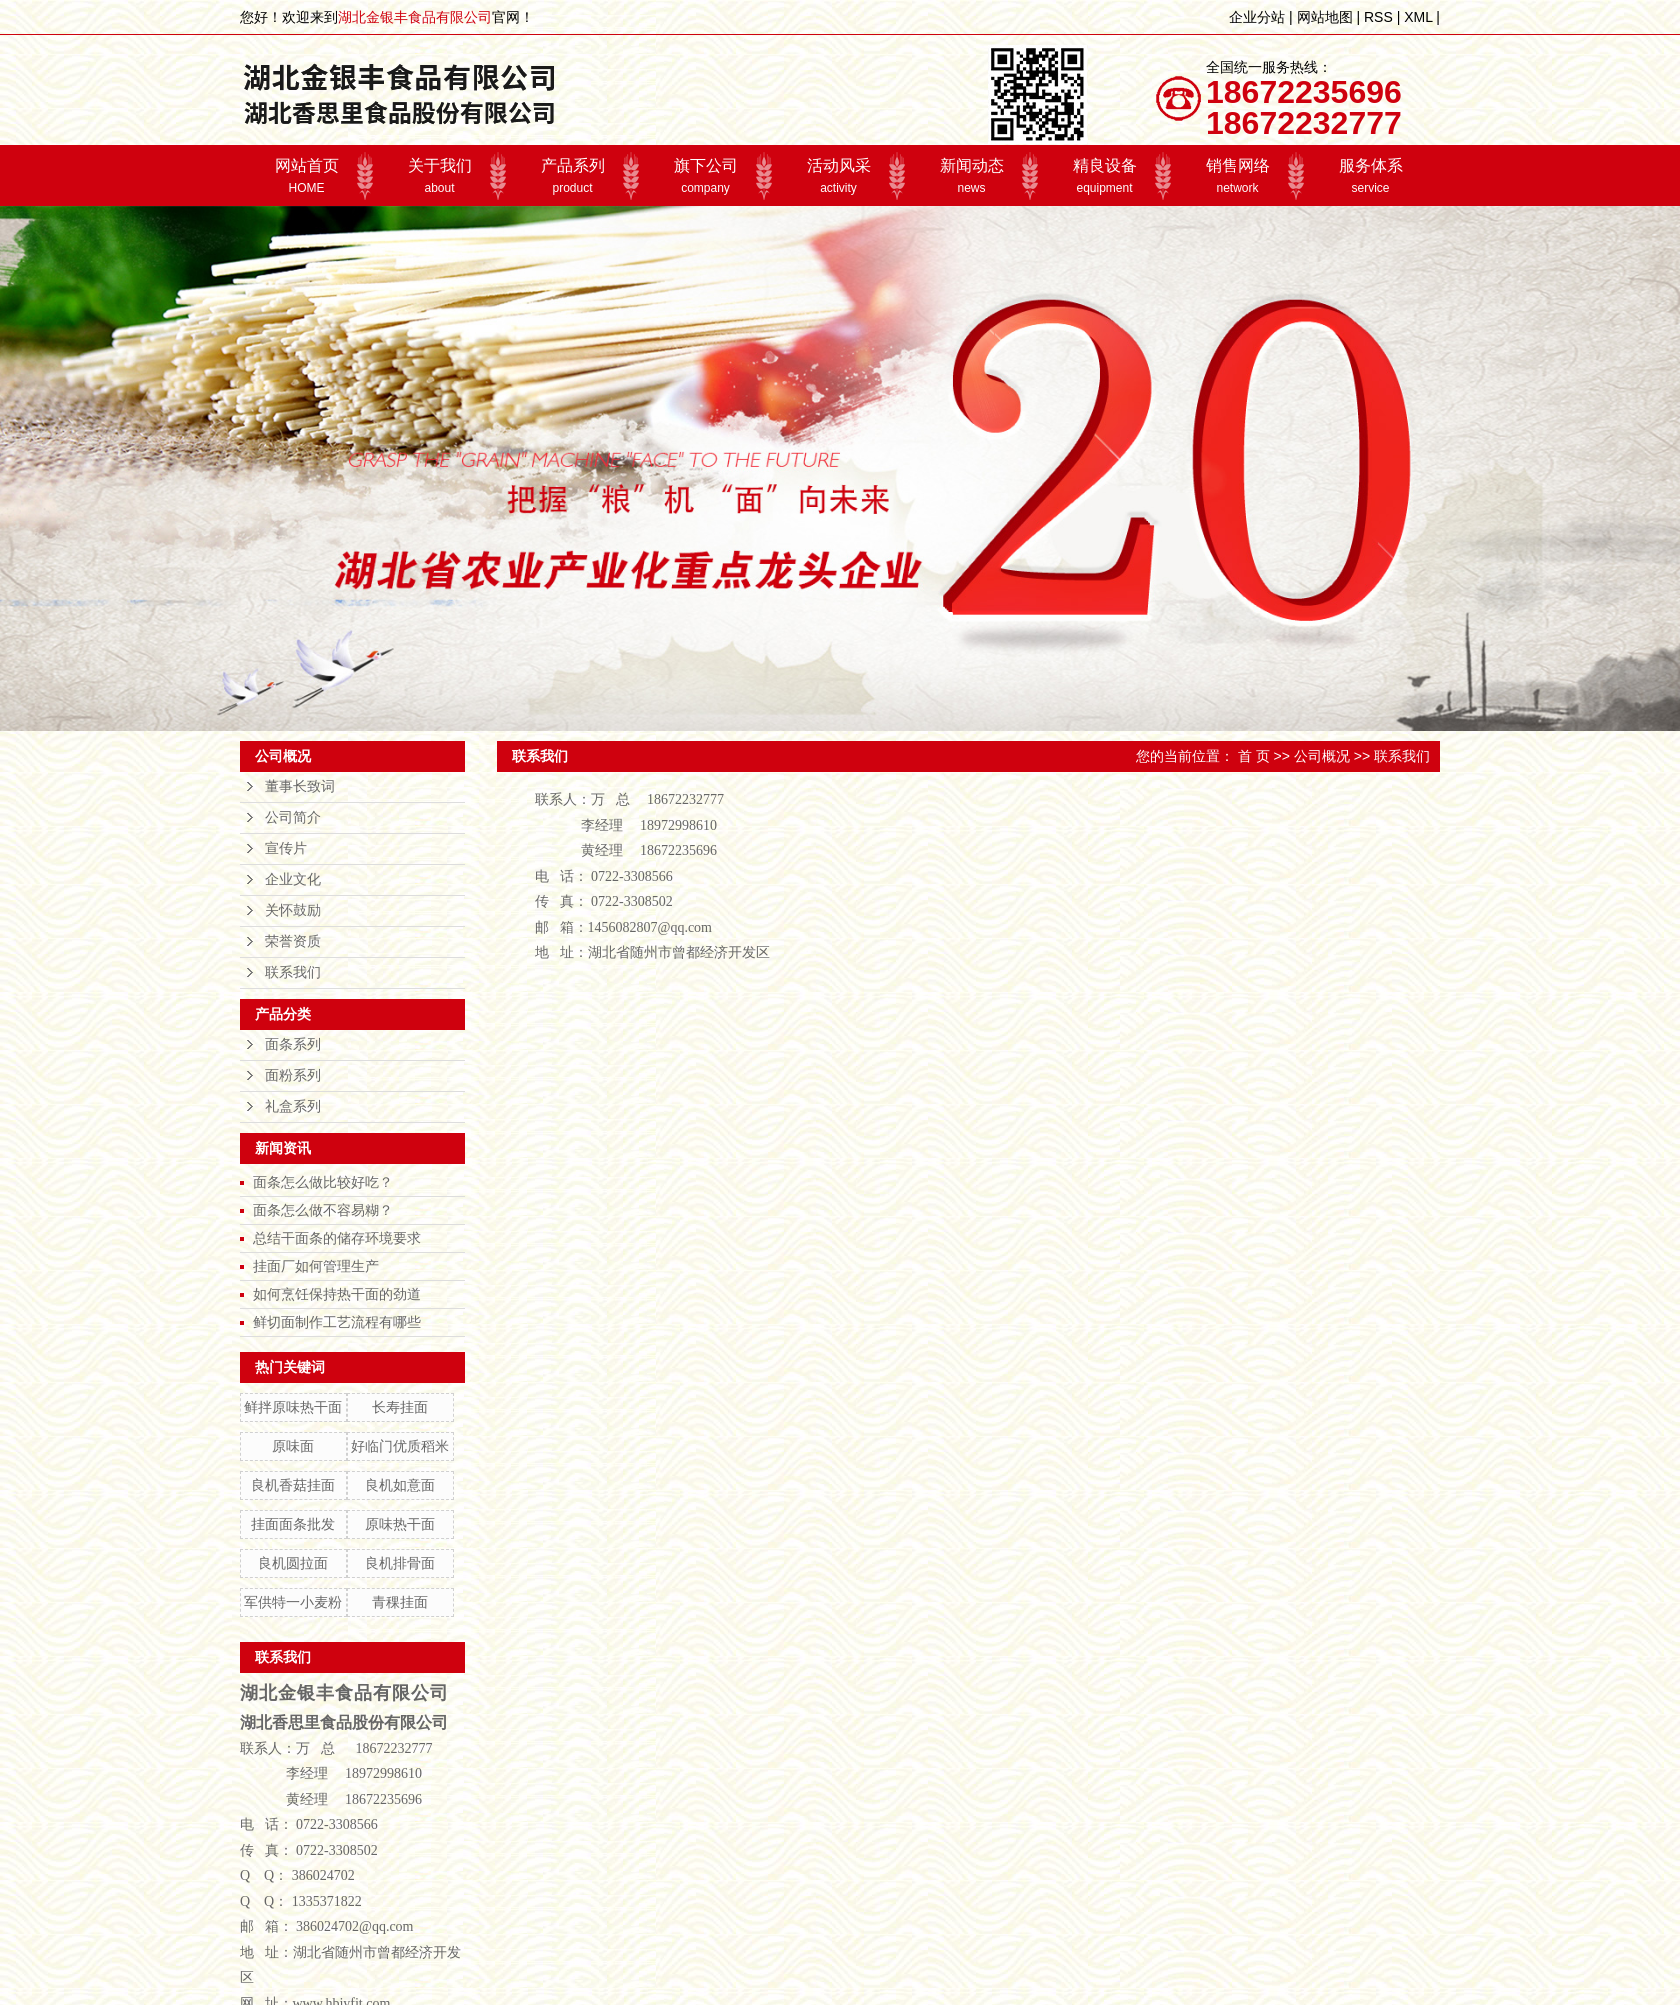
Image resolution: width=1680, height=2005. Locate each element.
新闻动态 (971, 176)
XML (1418, 17)
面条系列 (293, 1044)
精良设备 (1104, 176)
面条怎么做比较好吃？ (323, 1182)
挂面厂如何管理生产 (316, 1266)
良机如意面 (400, 1485)
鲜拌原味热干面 (293, 1407)
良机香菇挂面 (293, 1485)
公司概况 (1322, 756)
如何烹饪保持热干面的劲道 (337, 1294)
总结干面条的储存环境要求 (337, 1238)
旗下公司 (705, 176)
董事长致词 (300, 786)
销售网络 (1237, 176)
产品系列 (572, 176)
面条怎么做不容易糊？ (323, 1210)
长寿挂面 (400, 1407)
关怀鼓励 (293, 910)
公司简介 (293, 817)
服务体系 (1370, 176)
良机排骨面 (400, 1563)
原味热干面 (400, 1524)
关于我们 (439, 176)
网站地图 (1325, 17)
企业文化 (293, 879)
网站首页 (306, 176)
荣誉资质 (293, 941)
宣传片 (286, 848)
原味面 (293, 1446)
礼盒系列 (293, 1106)
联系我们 (293, 972)
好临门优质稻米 (400, 1446)
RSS (1378, 17)
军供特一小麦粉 (293, 1602)
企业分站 (1257, 17)
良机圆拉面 (293, 1563)
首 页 (1254, 756)
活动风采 (838, 176)
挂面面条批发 (293, 1524)
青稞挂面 (400, 1602)
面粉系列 (293, 1075)
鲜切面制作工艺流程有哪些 (337, 1322)
